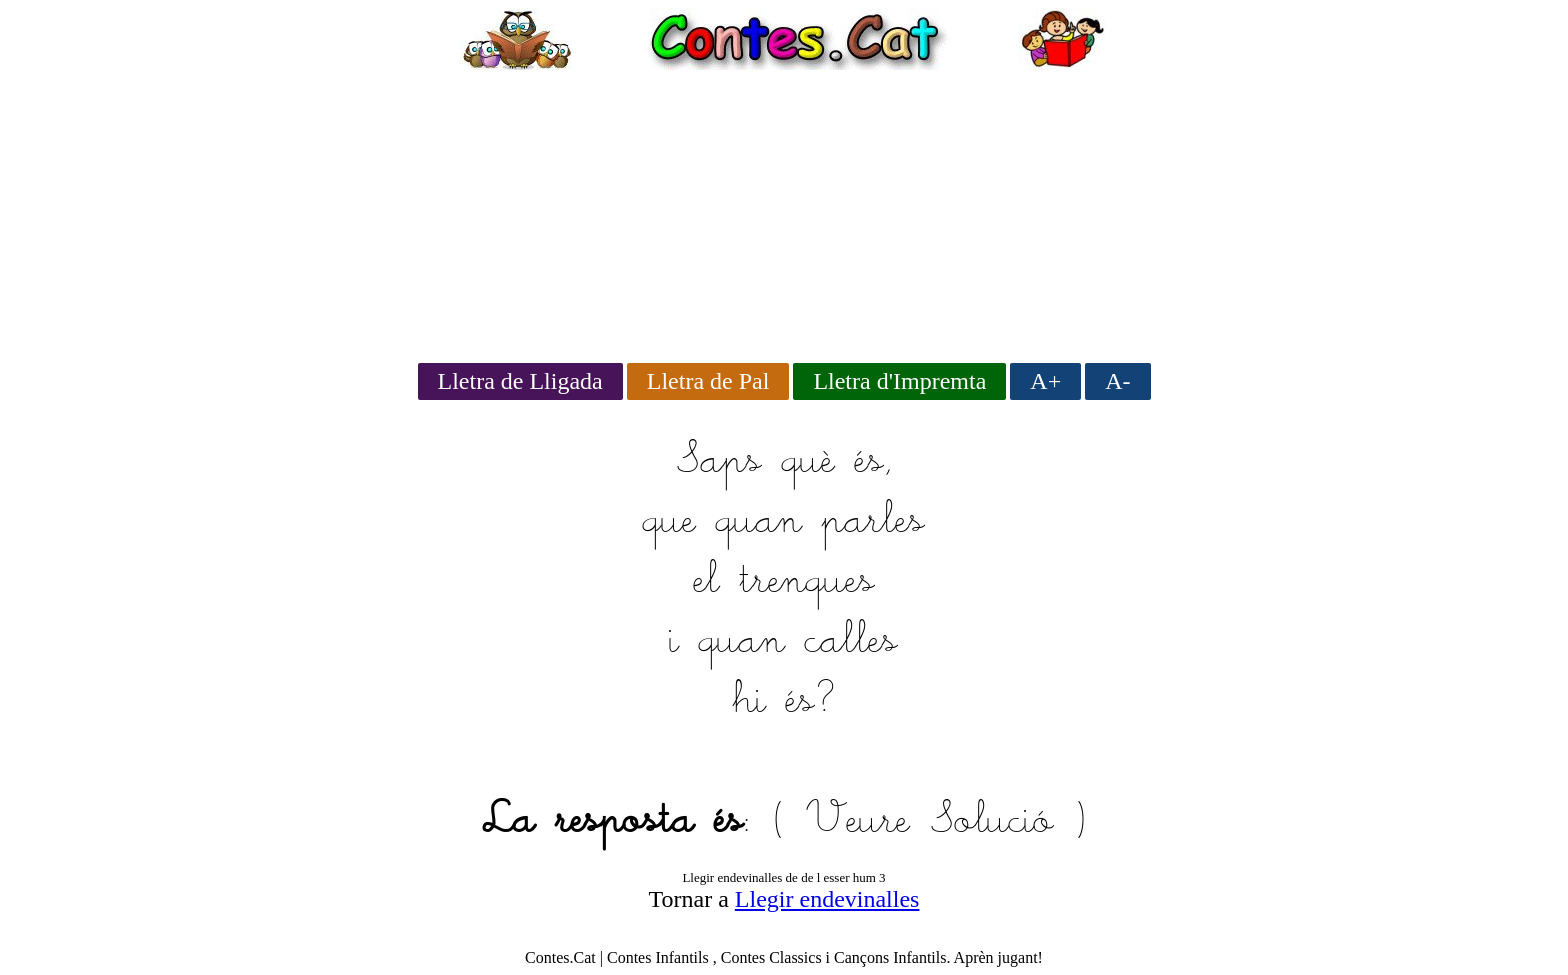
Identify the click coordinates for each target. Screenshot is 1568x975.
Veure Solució (929, 822)
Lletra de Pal (708, 381)
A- (1117, 381)
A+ (1045, 381)
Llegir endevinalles (827, 899)
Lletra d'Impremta (899, 381)
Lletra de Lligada (520, 381)
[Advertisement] (784, 210)
